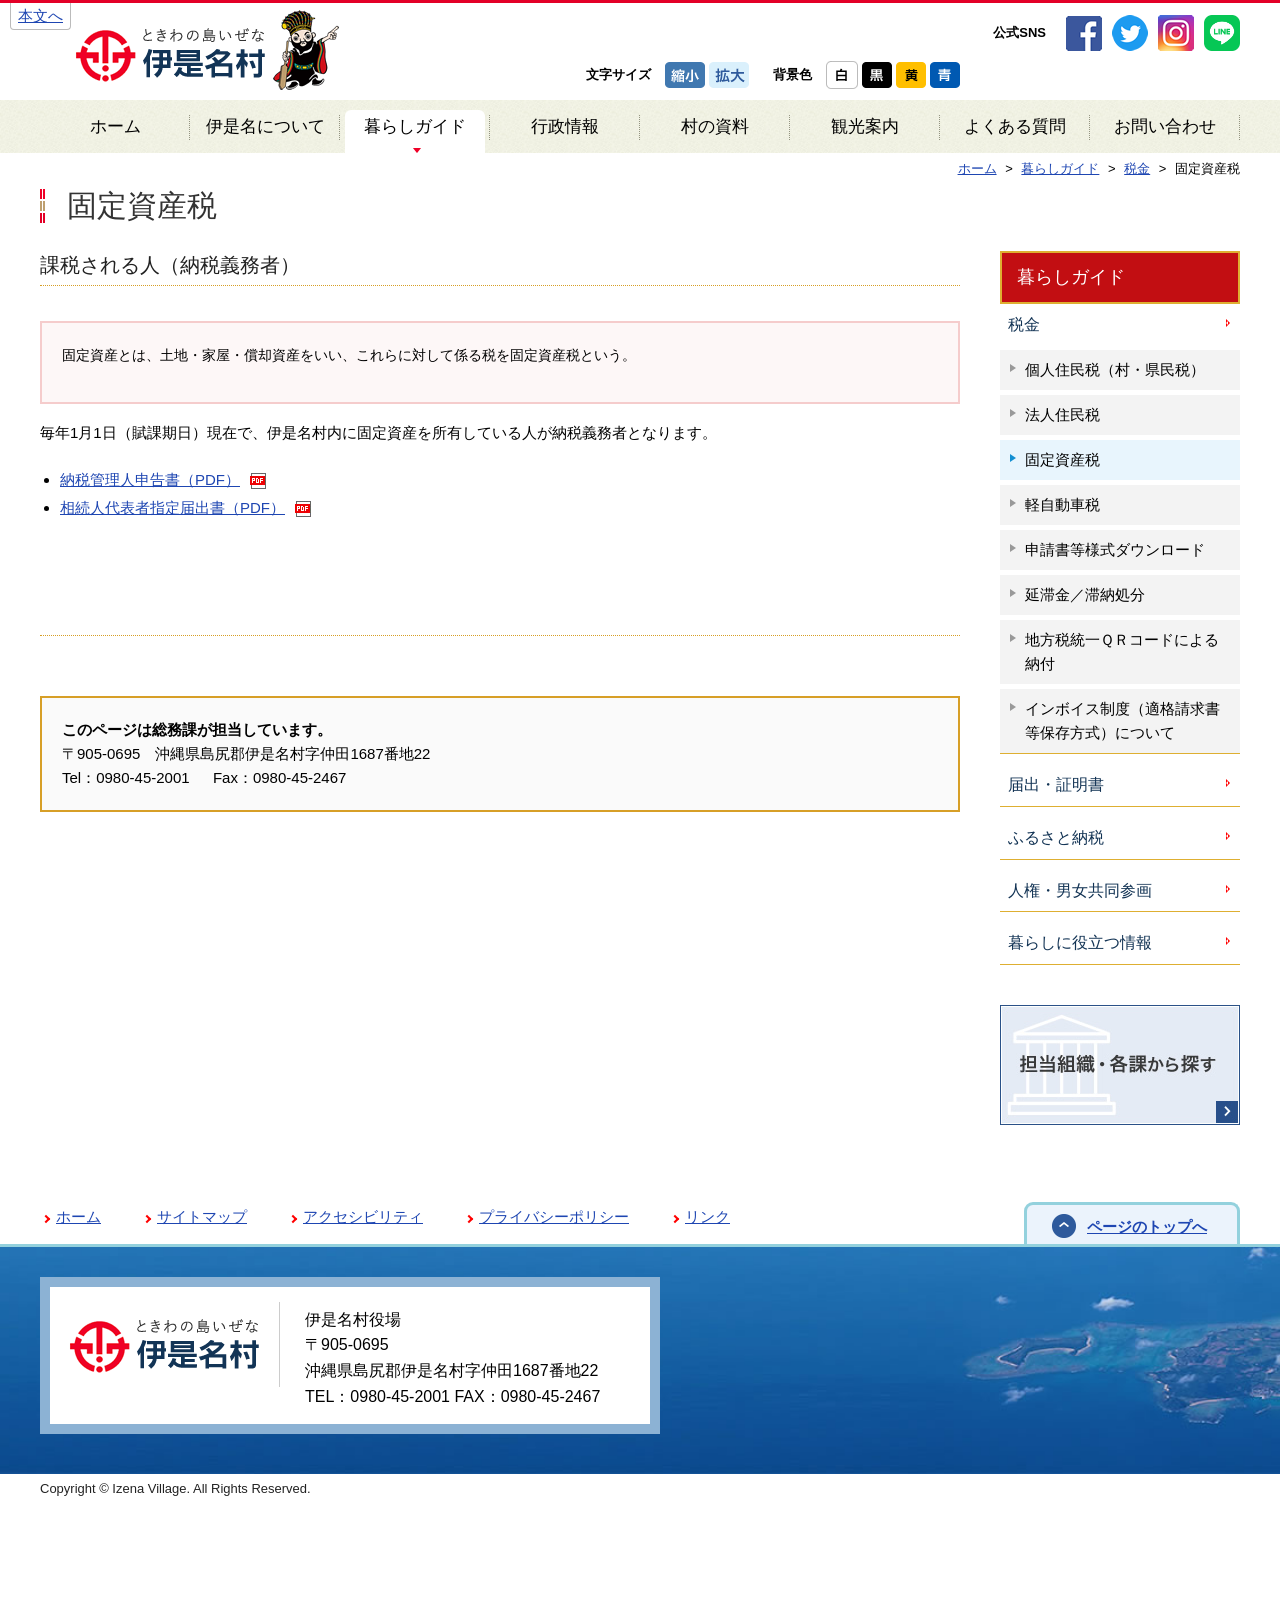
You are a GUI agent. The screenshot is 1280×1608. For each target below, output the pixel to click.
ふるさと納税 (1056, 837)
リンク (707, 1216)
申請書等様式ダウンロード (1115, 549)
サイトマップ (202, 1216)
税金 (1024, 324)
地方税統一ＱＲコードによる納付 (1122, 651)
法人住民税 (1062, 414)
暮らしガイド (415, 126)
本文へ (40, 15)
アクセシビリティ (363, 1216)
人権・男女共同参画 (1080, 890)
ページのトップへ (1147, 1226)
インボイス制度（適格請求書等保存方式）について (1122, 720)
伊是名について (265, 126)
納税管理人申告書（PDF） (150, 479)
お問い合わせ (1165, 126)
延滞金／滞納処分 (1085, 594)
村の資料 (715, 126)
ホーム (115, 126)
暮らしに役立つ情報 (1080, 942)
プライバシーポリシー (554, 1216)
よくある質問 (1015, 126)
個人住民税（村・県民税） (1115, 369)
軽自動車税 (1062, 504)
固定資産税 (1062, 459)
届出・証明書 (1056, 784)
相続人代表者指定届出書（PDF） (172, 507)
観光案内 (865, 126)
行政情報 (565, 126)
